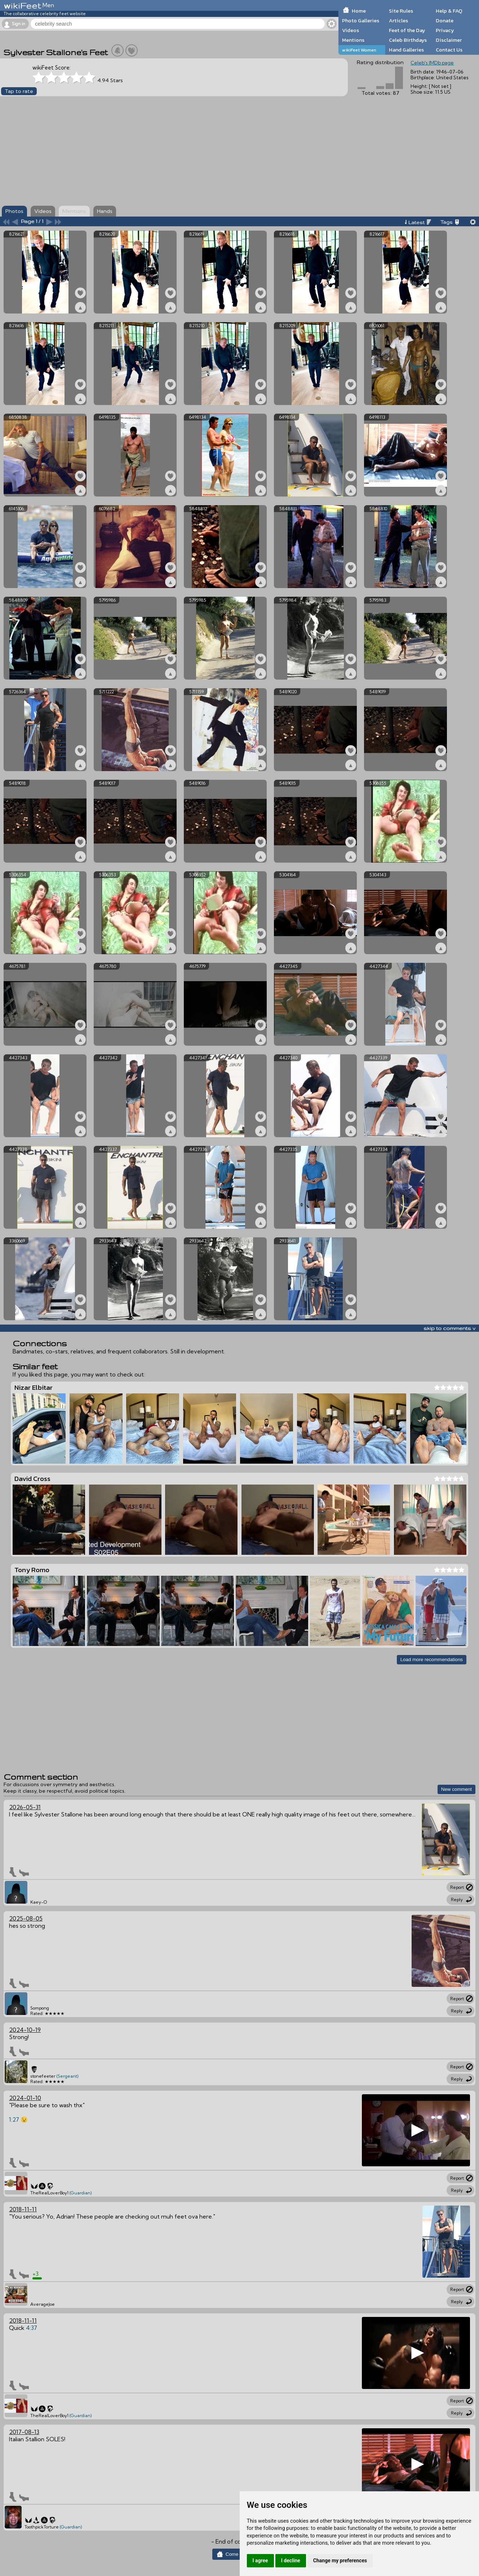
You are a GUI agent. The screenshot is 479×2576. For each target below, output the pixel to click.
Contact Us (449, 50)
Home (359, 11)
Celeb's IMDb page (432, 63)
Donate (444, 21)
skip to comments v (449, 1328)
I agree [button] (260, 2560)
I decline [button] (290, 2560)
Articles (398, 21)
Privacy (445, 30)
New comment (456, 1789)
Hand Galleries (406, 50)
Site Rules (401, 11)
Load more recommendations (431, 1659)
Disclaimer (449, 40)
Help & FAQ (449, 11)
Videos (350, 30)
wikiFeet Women (359, 49)
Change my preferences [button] (340, 2560)
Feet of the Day (407, 30)
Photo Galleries (360, 21)
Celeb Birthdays (408, 40)
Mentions (353, 40)
